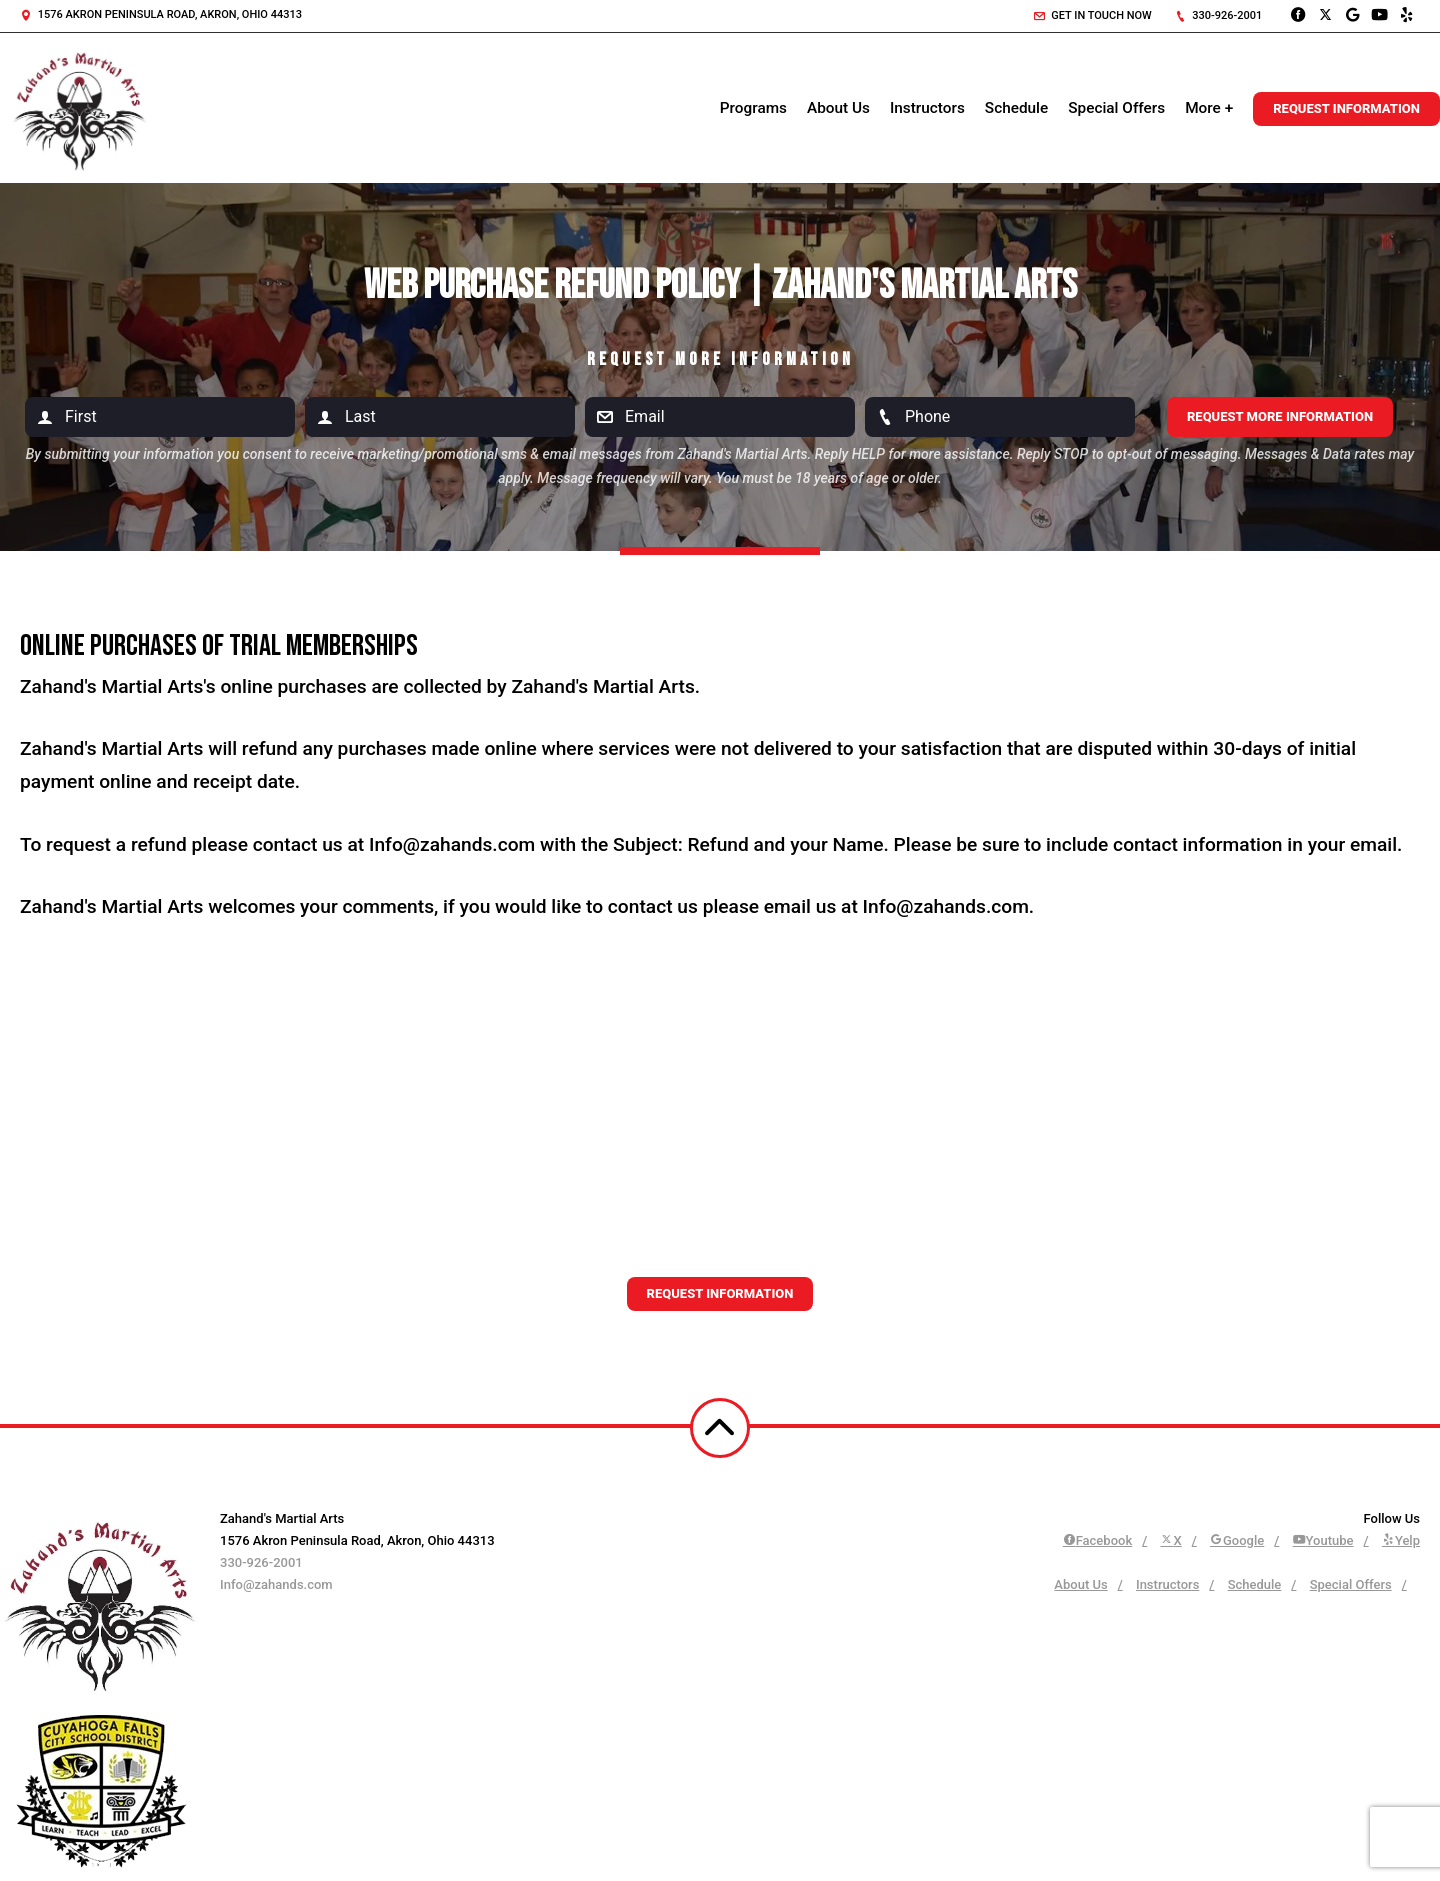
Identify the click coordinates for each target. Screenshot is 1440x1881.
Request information (720, 1293)
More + (1209, 108)
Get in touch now (1093, 15)
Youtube (1323, 1540)
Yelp (1401, 1540)
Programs (753, 108)
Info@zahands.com (276, 1584)
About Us (838, 108)
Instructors (927, 108)
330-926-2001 (1219, 15)
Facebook (1098, 1540)
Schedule (1016, 108)
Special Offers (1116, 108)
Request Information (1346, 108)
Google (1237, 1540)
